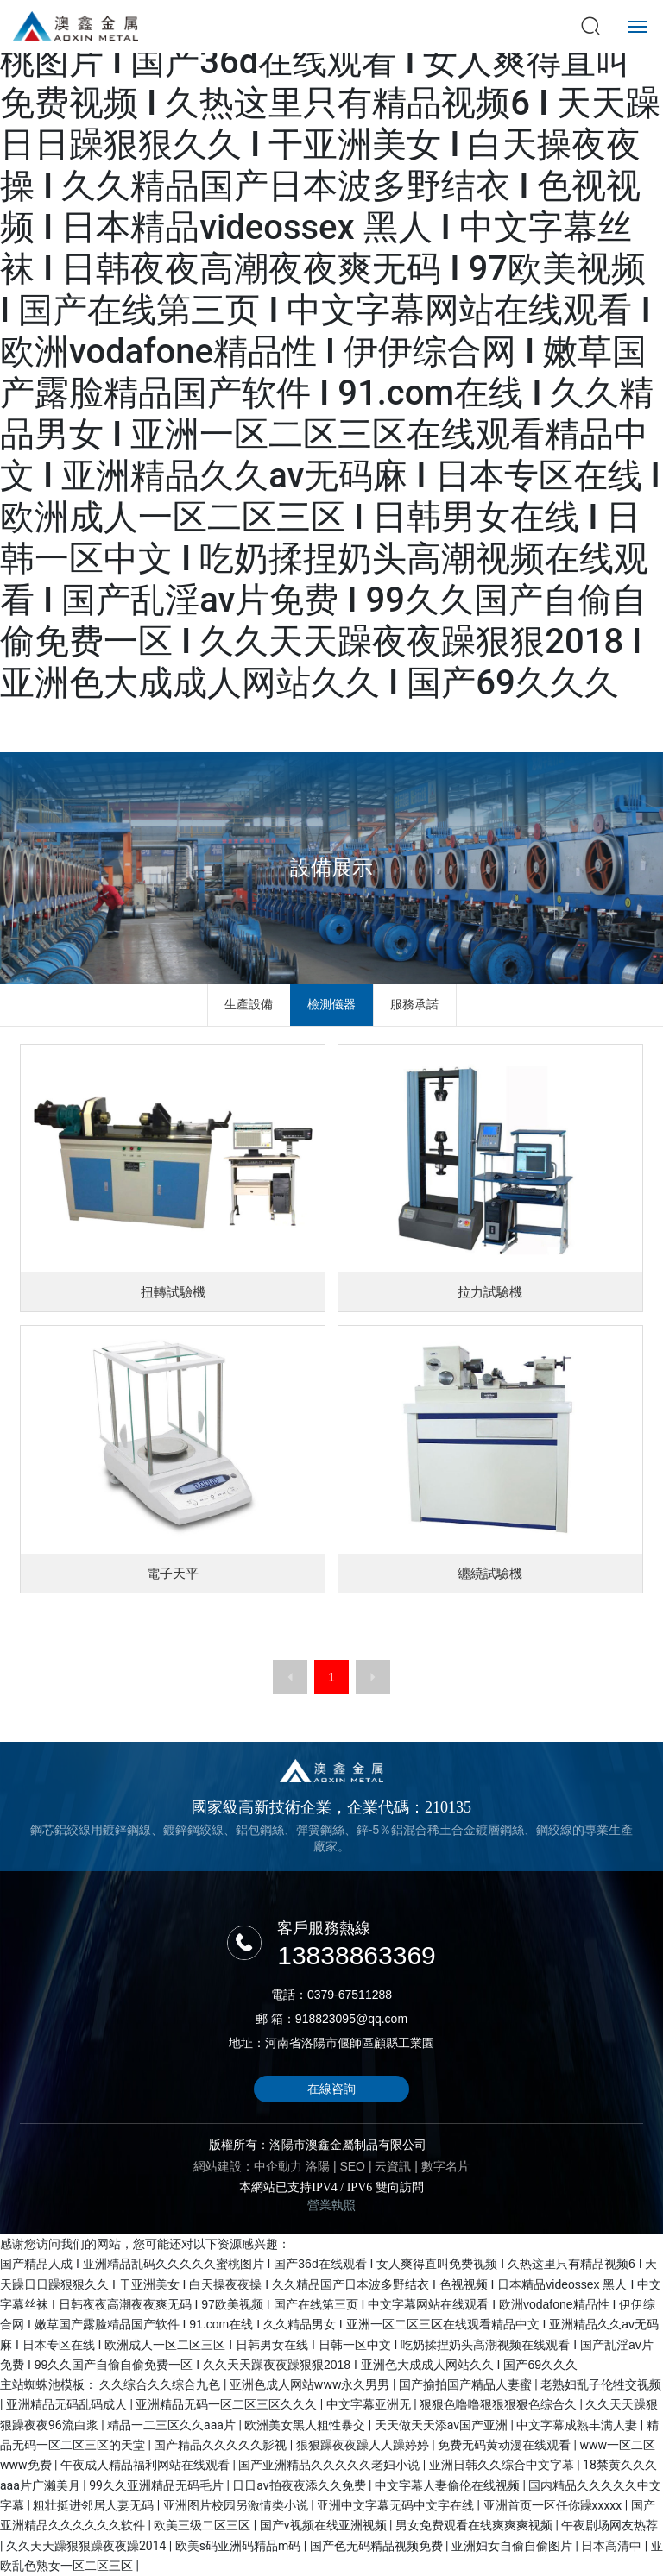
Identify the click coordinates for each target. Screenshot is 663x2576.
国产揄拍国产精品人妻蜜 (466, 2384)
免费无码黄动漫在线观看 (505, 2445)
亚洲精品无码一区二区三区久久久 (227, 2404)
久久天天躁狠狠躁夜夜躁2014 (87, 2546)
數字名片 (445, 2166)
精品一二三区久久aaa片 (172, 2425)
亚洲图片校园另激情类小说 (237, 2505)
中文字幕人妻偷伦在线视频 (448, 2485)
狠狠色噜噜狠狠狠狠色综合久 (499, 2404)
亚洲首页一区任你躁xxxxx (554, 2505)
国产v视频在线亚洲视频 (324, 2525)
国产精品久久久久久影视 (221, 2445)
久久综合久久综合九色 (161, 2384)
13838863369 (356, 1955)
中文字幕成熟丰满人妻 (578, 2425)
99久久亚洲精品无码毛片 (157, 2485)
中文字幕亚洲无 (370, 2404)
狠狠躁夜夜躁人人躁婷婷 (364, 2445)
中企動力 (278, 2166)
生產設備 (248, 1004)
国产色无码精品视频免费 (377, 2546)
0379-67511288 (349, 1994)
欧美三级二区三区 (203, 2525)
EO (358, 2166)
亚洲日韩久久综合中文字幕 (503, 2465)
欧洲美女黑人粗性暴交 (306, 2425)
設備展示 (331, 867)
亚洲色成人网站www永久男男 (311, 2384)
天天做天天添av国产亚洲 (443, 2425)
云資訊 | (397, 2166)
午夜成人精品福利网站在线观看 (146, 2465)
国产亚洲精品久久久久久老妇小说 (330, 2465)
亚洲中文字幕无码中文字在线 (397, 2505)
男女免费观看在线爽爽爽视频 (475, 2525)
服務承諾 (414, 1004)
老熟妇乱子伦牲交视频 (600, 2384)
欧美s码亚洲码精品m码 (239, 2546)
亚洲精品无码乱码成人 (67, 2404)
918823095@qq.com (351, 2019)
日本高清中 (612, 2546)
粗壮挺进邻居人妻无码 (94, 2505)
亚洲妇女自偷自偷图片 (513, 2546)
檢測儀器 (331, 1004)
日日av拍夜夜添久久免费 (300, 2485)
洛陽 (318, 2166)
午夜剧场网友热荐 (609, 2525)
